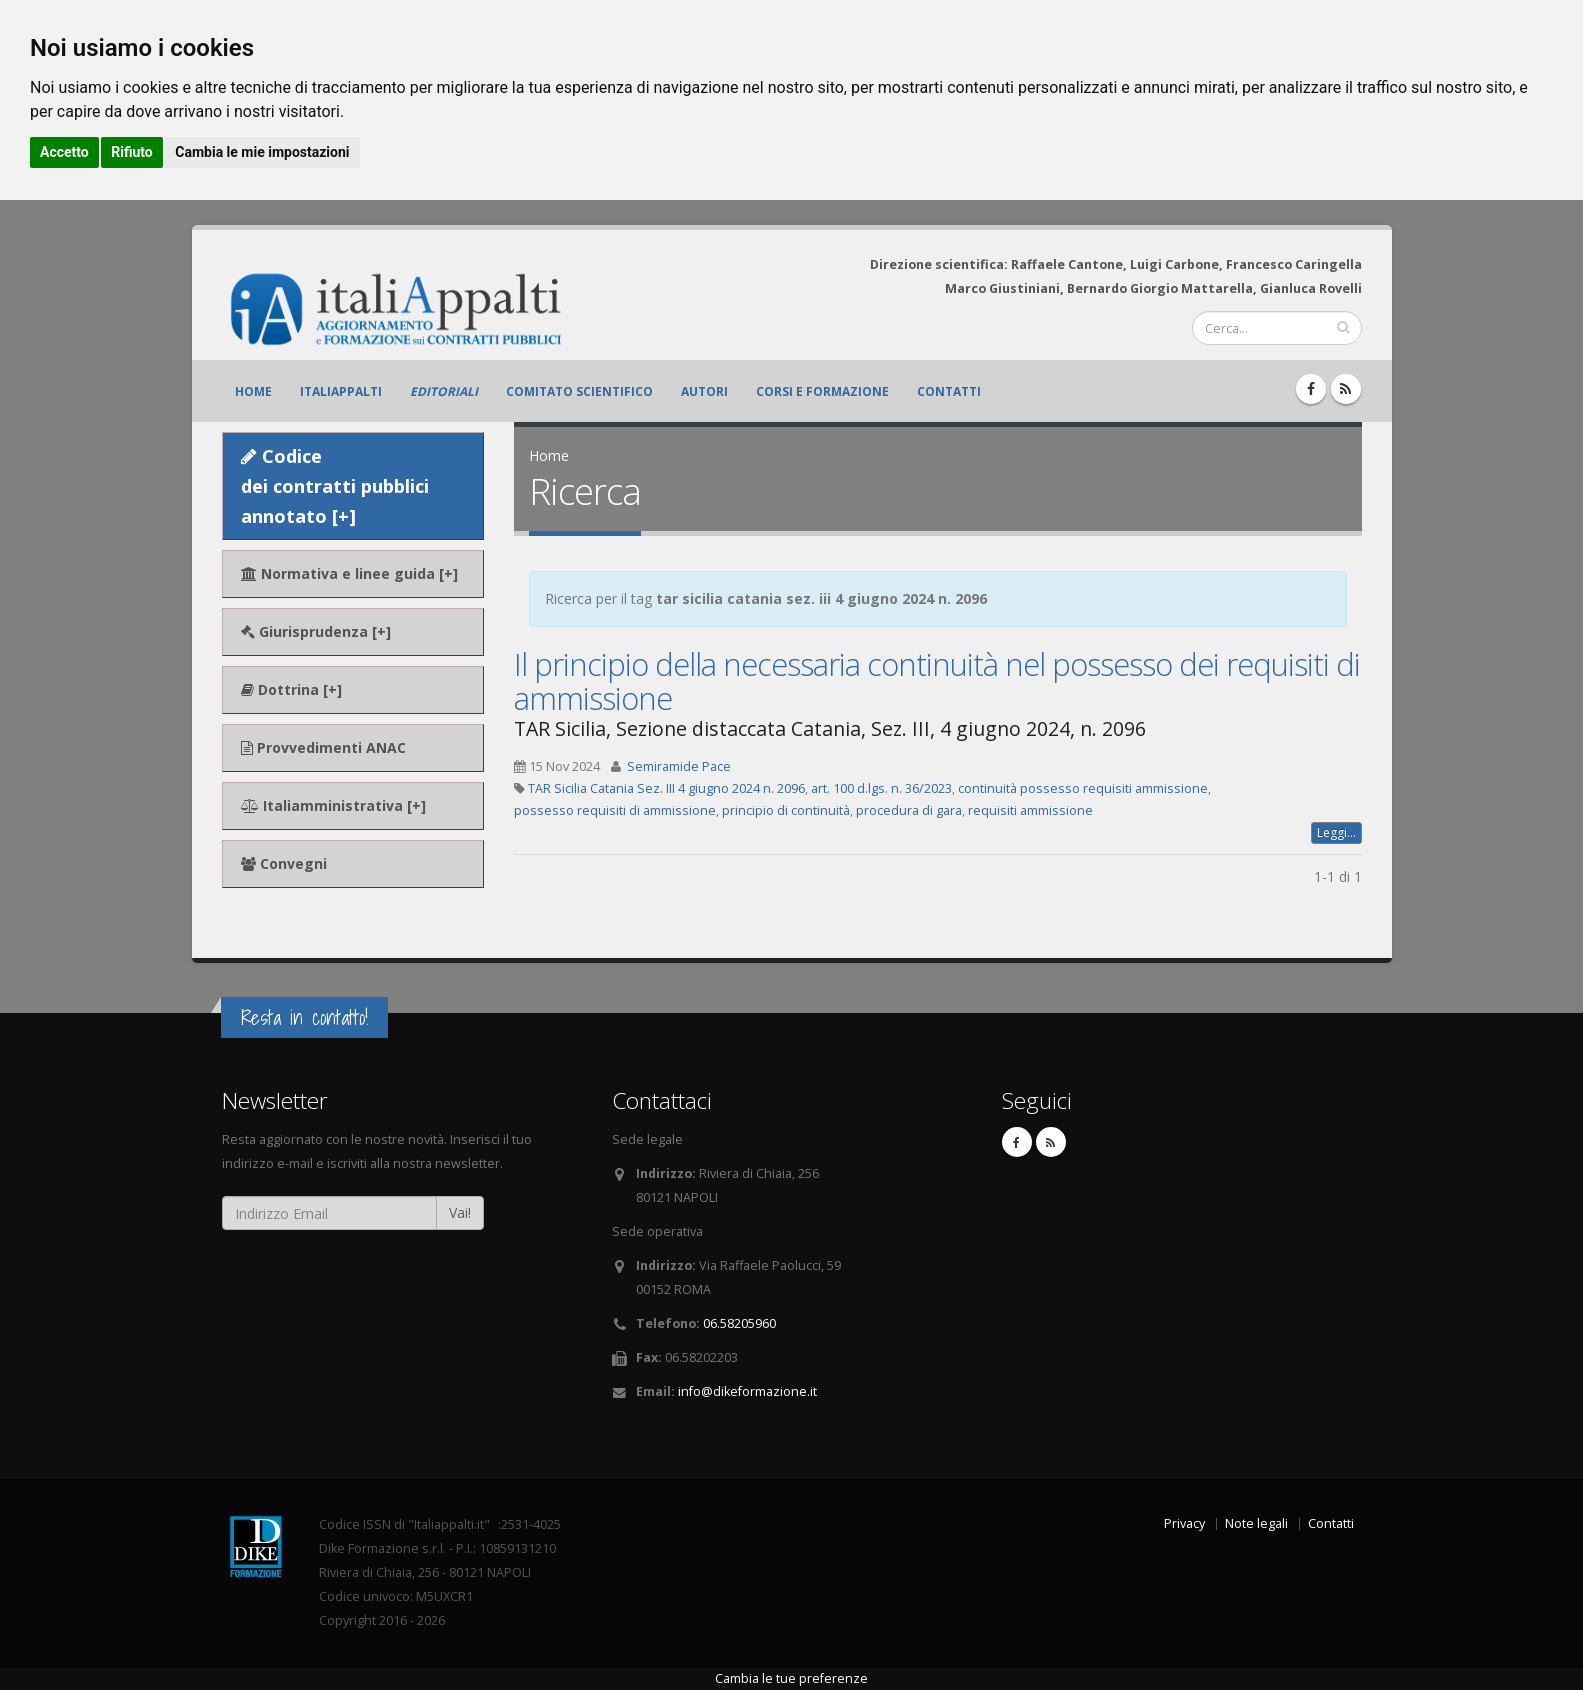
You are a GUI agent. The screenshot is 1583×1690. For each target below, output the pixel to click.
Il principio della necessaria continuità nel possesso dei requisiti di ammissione (937, 681)
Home (253, 391)
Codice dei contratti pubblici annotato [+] (335, 486)
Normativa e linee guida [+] (349, 573)
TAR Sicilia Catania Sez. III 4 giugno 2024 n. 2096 (666, 788)
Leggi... (1336, 832)
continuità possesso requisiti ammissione (1083, 788)
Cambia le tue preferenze (791, 1678)
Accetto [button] (64, 152)
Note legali (1256, 1523)
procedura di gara (909, 810)
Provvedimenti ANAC (323, 747)
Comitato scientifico (579, 391)
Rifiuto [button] (132, 152)
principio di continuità (786, 810)
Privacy (1184, 1523)
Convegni (284, 863)
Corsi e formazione (822, 391)
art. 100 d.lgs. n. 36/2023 (881, 788)
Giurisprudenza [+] (316, 631)
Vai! (460, 1212)
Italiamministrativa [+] (333, 805)
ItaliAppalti (341, 391)
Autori (704, 391)
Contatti (949, 391)
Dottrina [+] (291, 689)
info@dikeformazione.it (747, 1391)
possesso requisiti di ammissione (615, 810)
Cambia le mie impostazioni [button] (262, 152)
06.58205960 (739, 1323)
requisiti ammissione (1030, 810)
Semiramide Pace (679, 766)
